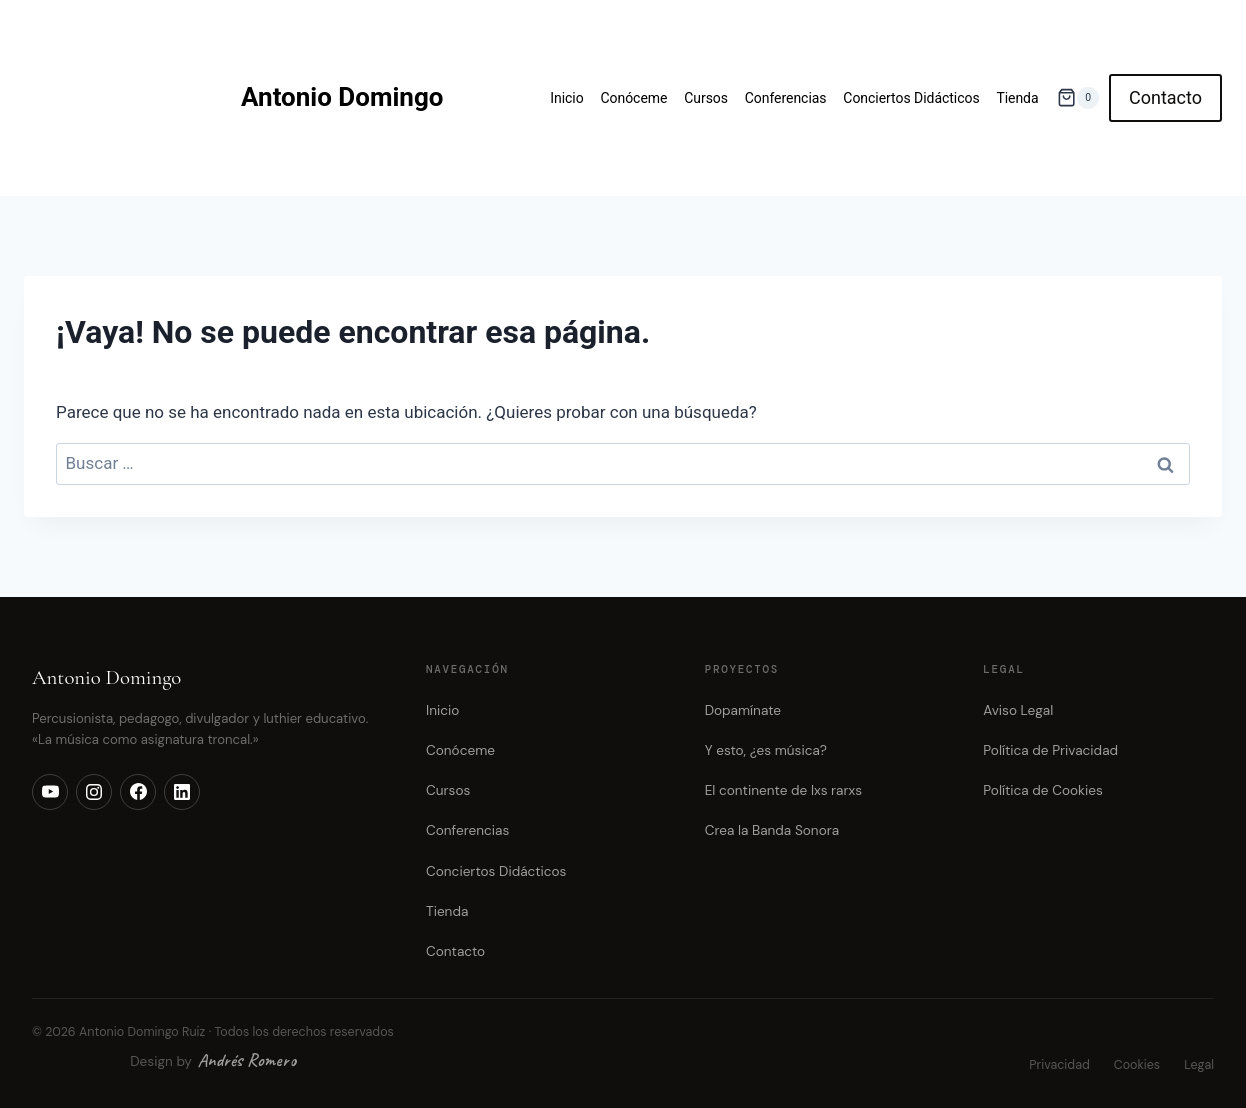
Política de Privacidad (1050, 750)
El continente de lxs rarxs (783, 790)
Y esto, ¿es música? (766, 750)
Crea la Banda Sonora (772, 830)
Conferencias (786, 98)
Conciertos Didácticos (911, 98)
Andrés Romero (247, 1060)
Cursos (706, 98)
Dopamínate (743, 710)
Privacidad (1059, 1065)
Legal (1199, 1065)
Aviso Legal (1018, 710)
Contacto (1165, 97)
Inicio (566, 98)
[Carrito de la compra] (1078, 97)
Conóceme (633, 98)
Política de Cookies (1042, 790)
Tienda (1017, 98)
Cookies (1137, 1065)
